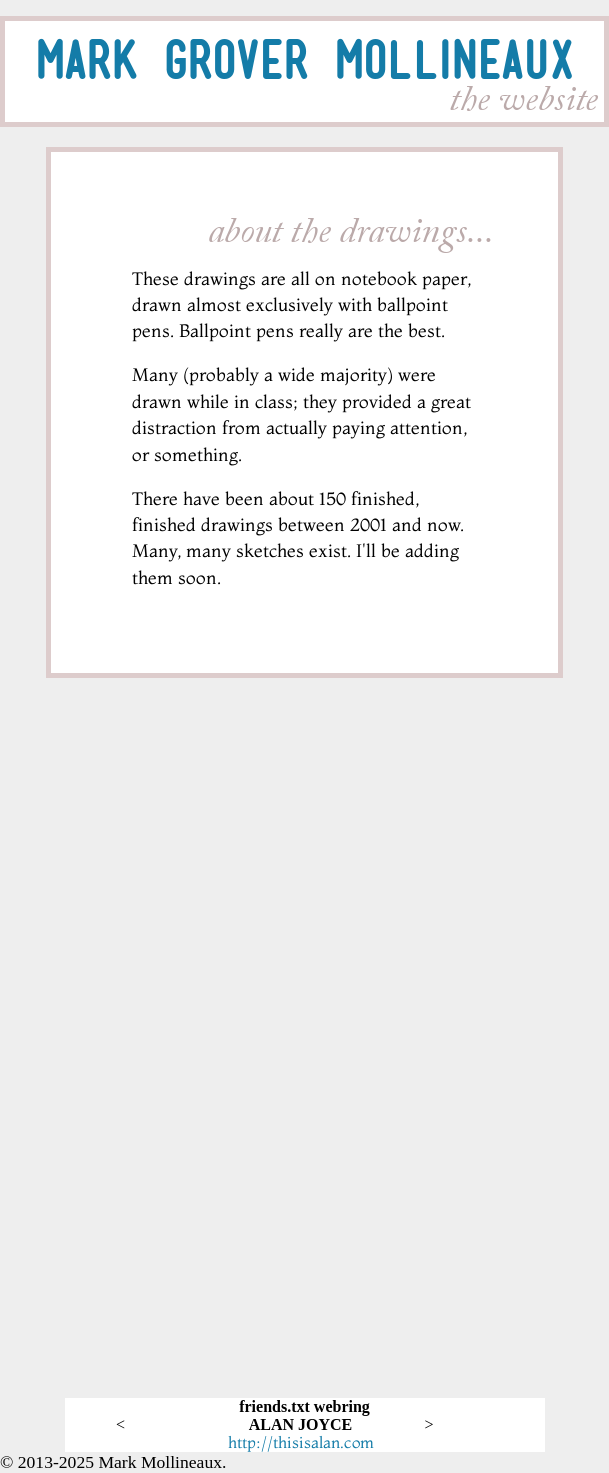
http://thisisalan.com (301, 1442)
